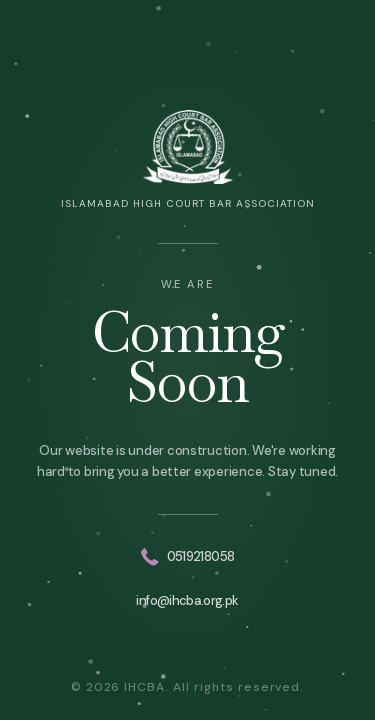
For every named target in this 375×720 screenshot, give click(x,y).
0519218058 (188, 557)
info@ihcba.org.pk (187, 600)
